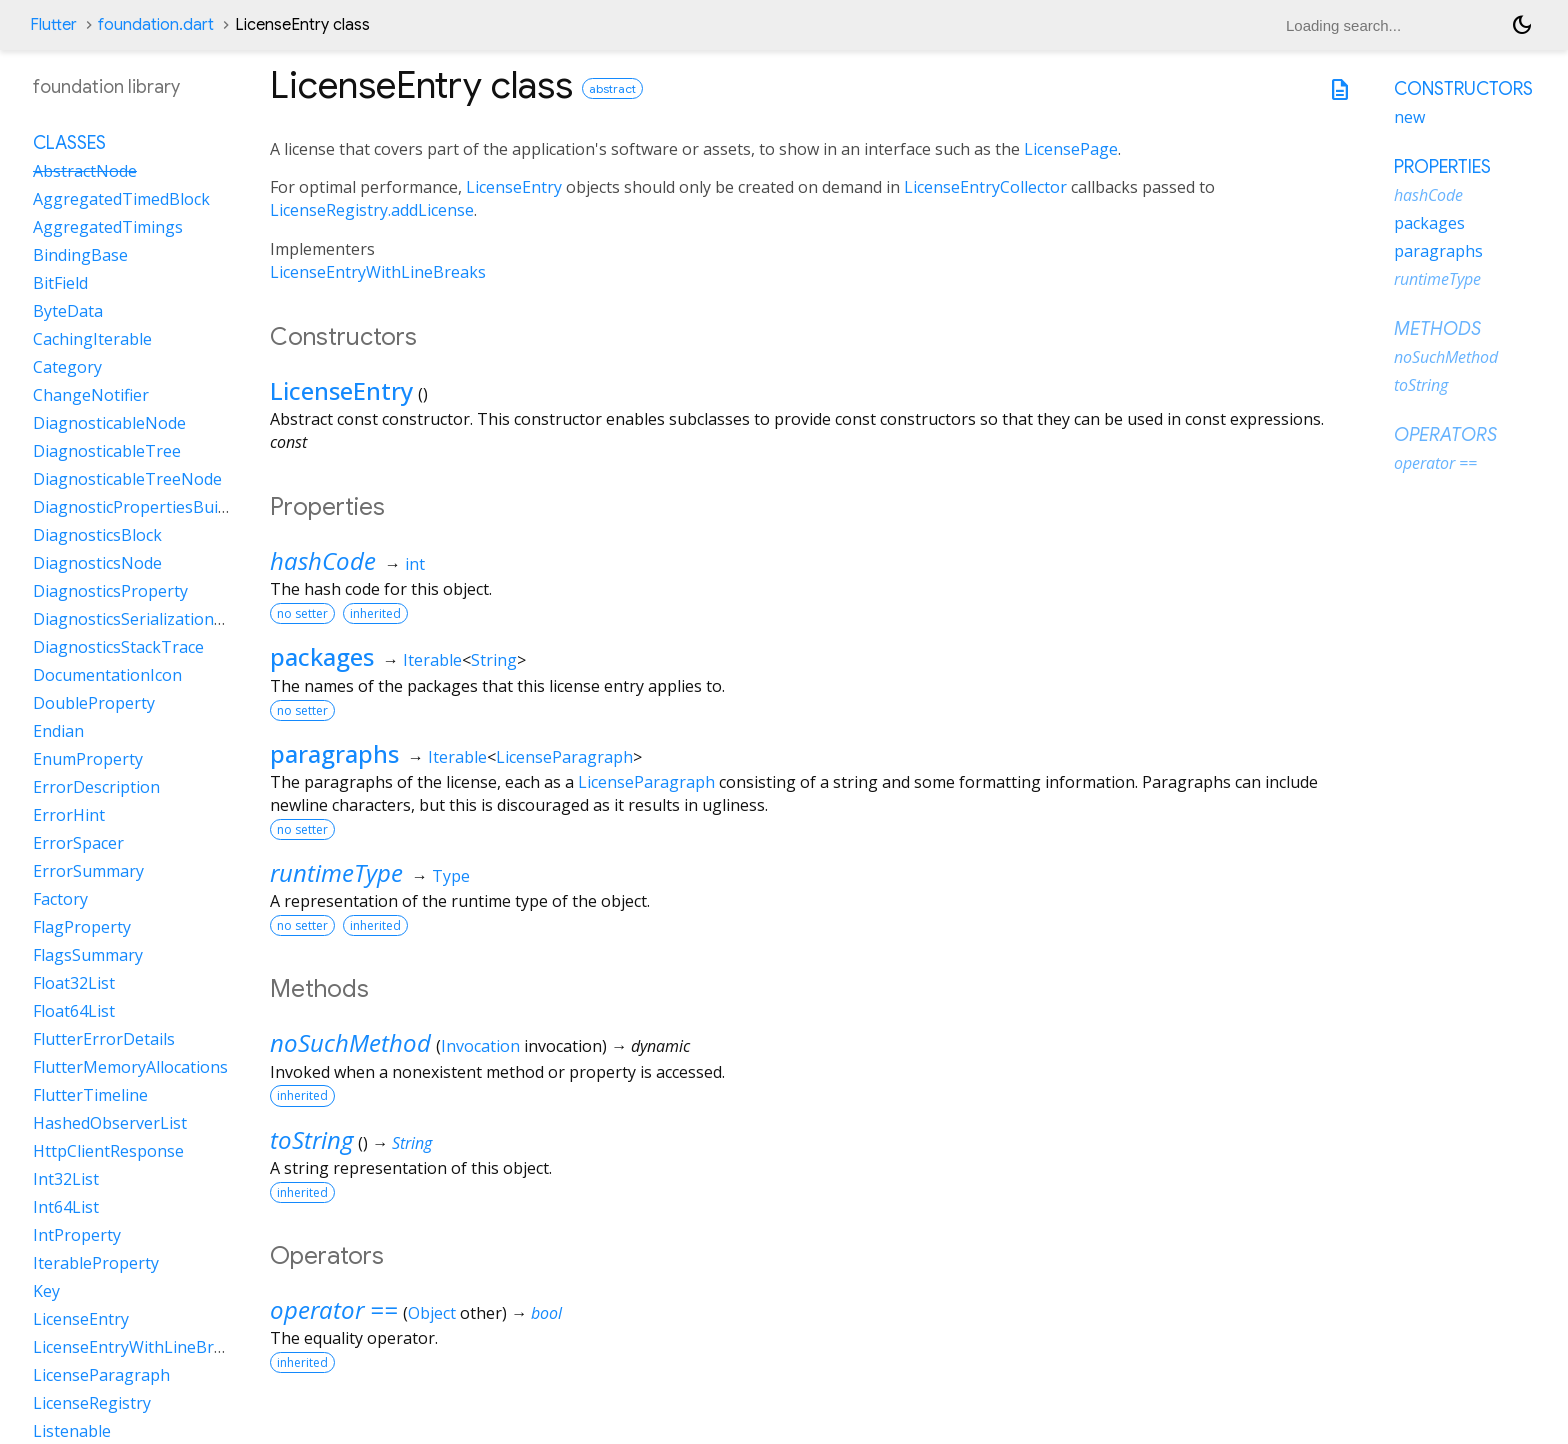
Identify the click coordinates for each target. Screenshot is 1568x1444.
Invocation (480, 1046)
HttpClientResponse (108, 1151)
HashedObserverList (110, 1123)
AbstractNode (85, 171)
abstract (612, 88)
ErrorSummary (88, 871)
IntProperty (77, 1235)
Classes (69, 143)
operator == (334, 1309)
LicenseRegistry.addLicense (372, 210)
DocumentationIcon (107, 675)
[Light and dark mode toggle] (1522, 25)
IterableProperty (96, 1263)
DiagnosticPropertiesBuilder (140, 507)
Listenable (72, 1431)
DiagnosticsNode (97, 563)
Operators (1445, 435)
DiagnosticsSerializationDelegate (157, 619)
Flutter (53, 25)
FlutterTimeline (90, 1095)
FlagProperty (82, 927)
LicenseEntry (514, 187)
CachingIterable (92, 339)
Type (451, 876)
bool (546, 1313)
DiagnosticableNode (109, 423)
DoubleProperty (94, 703)
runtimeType (336, 872)
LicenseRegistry (92, 1403)
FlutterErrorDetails (104, 1039)
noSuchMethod (350, 1042)
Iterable (432, 660)
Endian (58, 731)
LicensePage (1071, 149)
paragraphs (334, 753)
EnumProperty (88, 759)
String (494, 660)
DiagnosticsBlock (97, 535)
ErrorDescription (96, 787)
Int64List (66, 1207)
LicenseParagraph (564, 757)
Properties (1442, 167)
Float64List (74, 1011)
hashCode (323, 560)
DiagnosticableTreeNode (127, 479)
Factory (60, 899)
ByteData (68, 311)
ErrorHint (69, 815)
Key (46, 1291)
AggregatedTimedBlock (121, 199)
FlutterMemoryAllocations (130, 1067)
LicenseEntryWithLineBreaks (378, 272)
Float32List (74, 983)
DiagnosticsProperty (110, 591)
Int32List (66, 1179)
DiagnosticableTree (107, 451)
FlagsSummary (88, 955)
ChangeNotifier (91, 395)
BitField (60, 283)
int (415, 564)
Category (67, 367)
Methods (1437, 329)
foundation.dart (156, 25)
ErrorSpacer (78, 843)
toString (311, 1139)
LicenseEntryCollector (985, 187)
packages (322, 656)
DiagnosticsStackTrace (118, 647)
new (1409, 117)
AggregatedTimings (108, 227)
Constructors (1463, 89)
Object (432, 1313)
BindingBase (80, 255)
